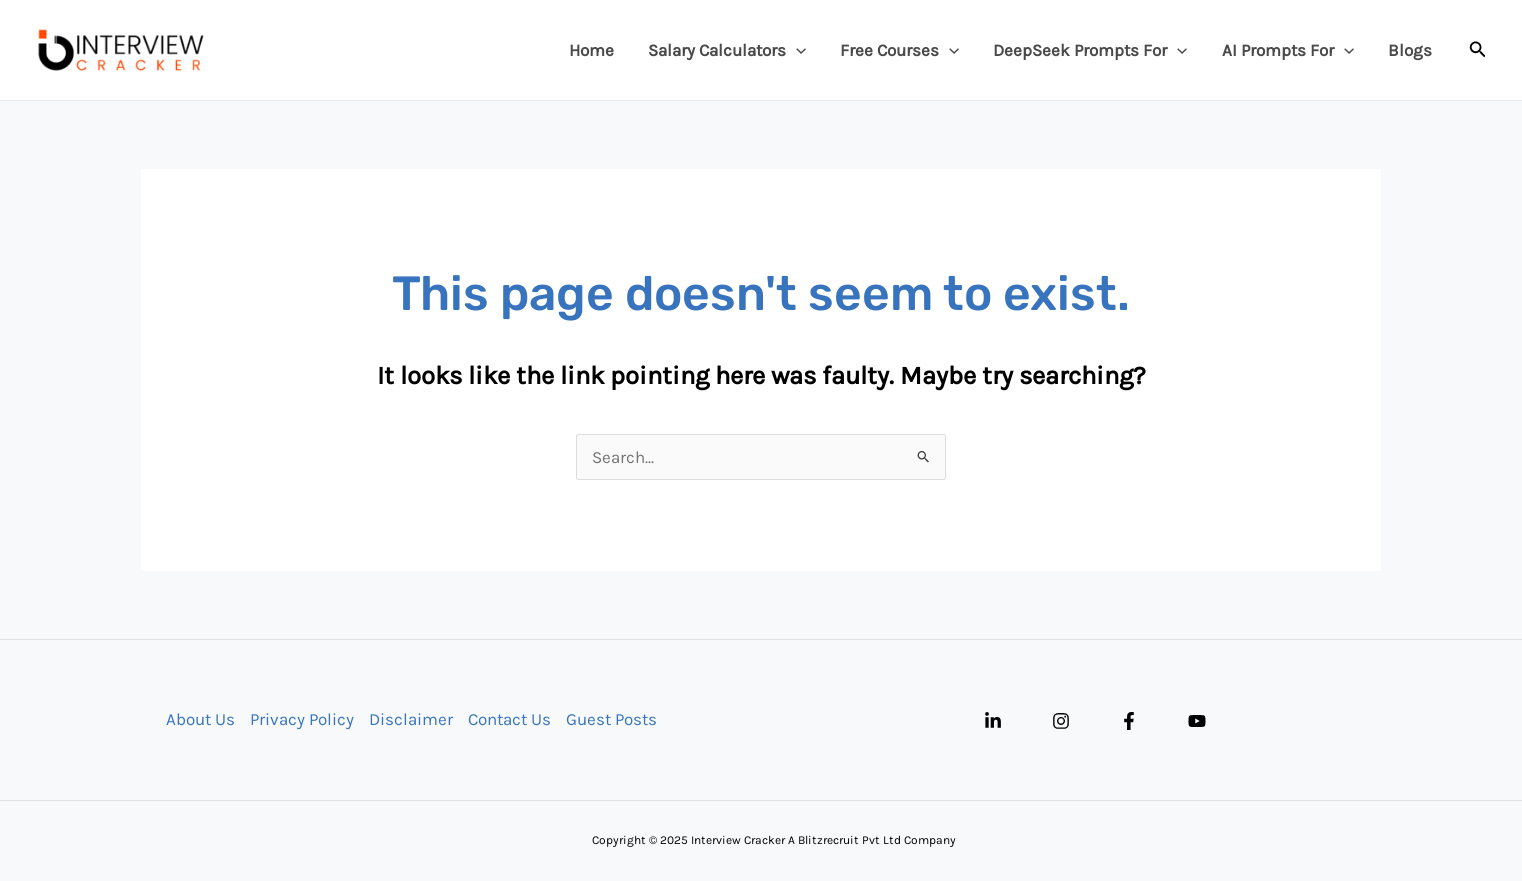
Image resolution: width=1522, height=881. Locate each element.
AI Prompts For (1288, 50)
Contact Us (509, 719)
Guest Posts (611, 719)
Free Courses (899, 50)
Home (591, 50)
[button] (1478, 50)
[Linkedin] (993, 721)
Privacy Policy (302, 719)
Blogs (1410, 50)
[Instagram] (1061, 721)
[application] (796, 50)
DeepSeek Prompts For (1090, 50)
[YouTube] (1197, 721)
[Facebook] (1129, 721)
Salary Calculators (727, 50)
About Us (200, 719)
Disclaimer (411, 719)
